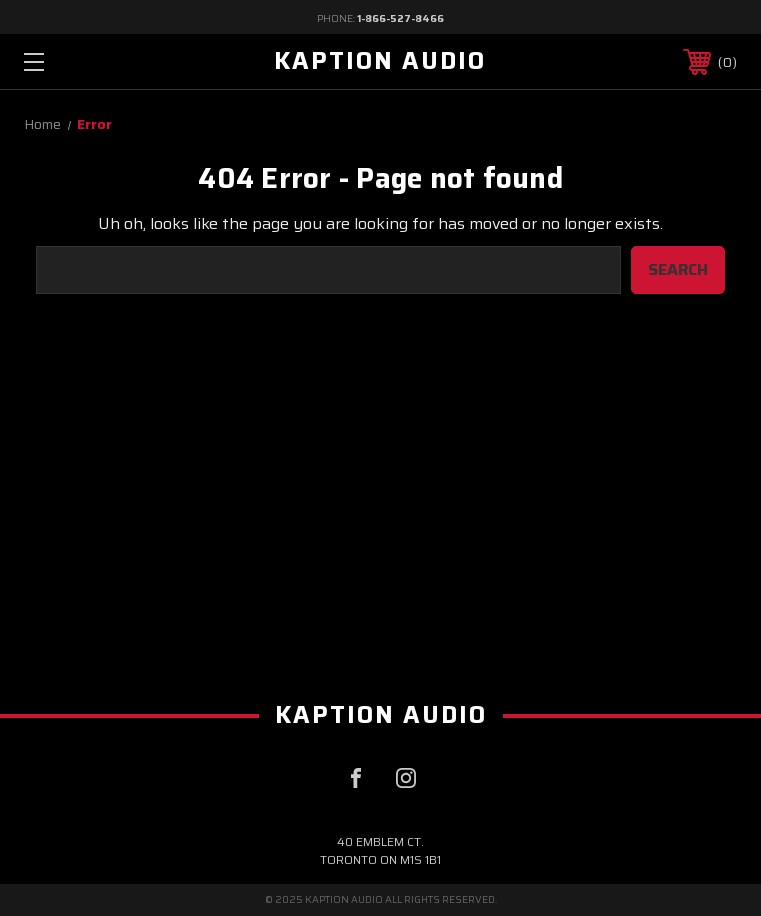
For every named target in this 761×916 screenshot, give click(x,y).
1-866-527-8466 (400, 18)
